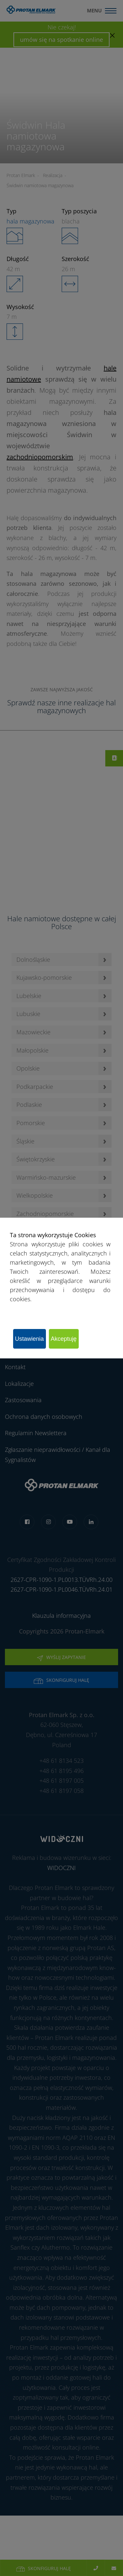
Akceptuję (64, 1339)
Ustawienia (29, 1339)
